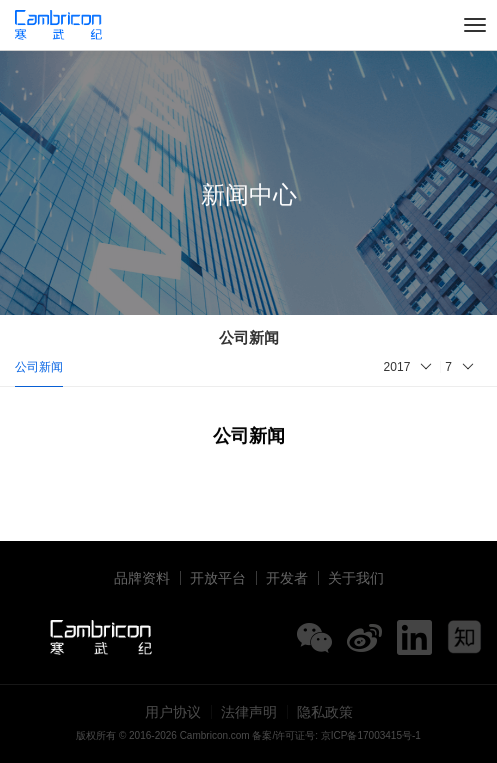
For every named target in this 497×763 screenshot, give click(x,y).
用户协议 (173, 712)
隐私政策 (325, 712)
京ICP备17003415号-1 (371, 735)
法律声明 (249, 712)
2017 (397, 367)
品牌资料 (142, 578)
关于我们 (356, 578)
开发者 (287, 578)
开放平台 (218, 578)
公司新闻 (39, 367)
